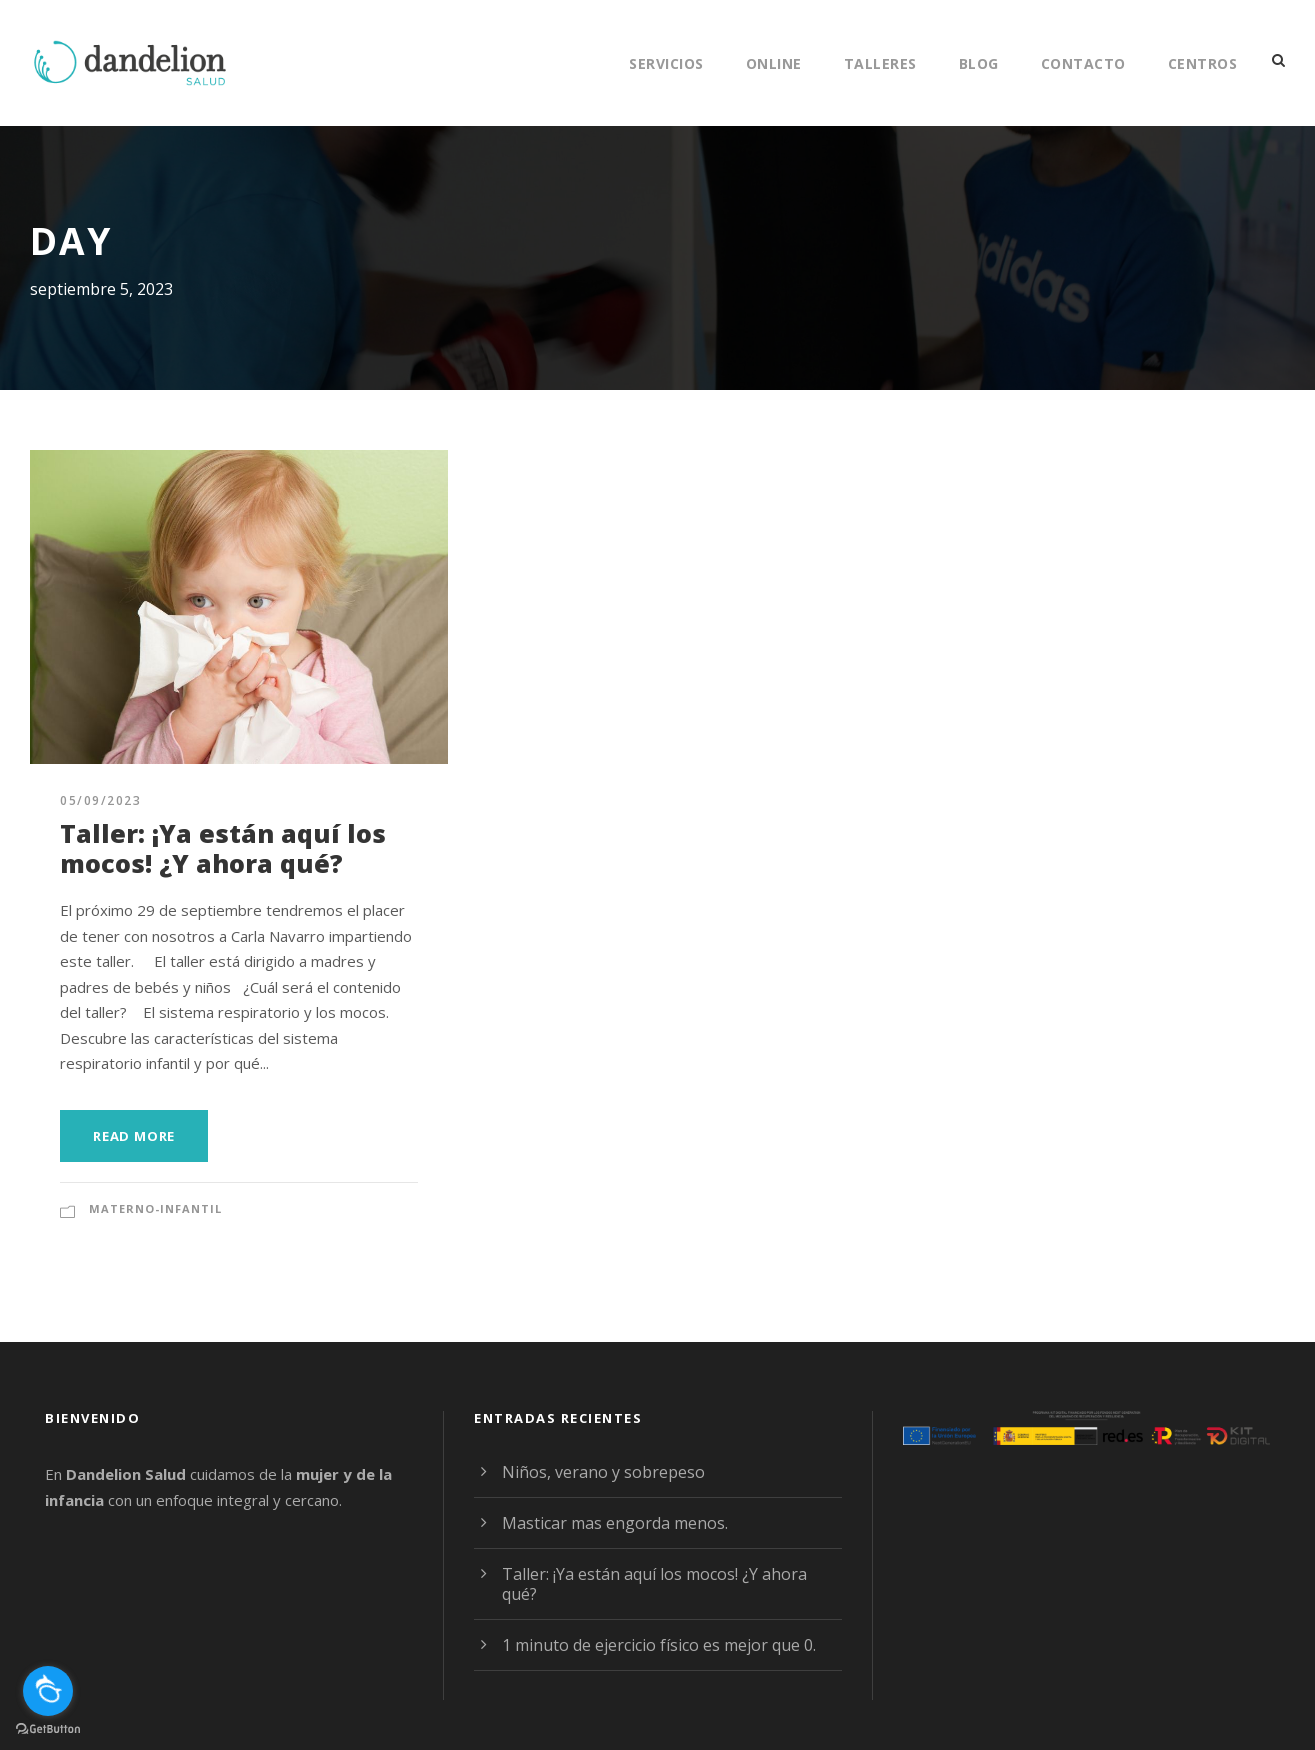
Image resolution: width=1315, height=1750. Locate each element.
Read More (136, 1135)
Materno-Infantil (151, 1209)
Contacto (1082, 63)
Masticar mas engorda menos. (609, 1522)
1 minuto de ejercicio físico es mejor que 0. (653, 1644)
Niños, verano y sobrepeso (597, 1471)
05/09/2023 (97, 801)
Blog (978, 63)
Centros (1201, 63)
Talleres (876, 63)
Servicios (657, 63)
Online (768, 63)
